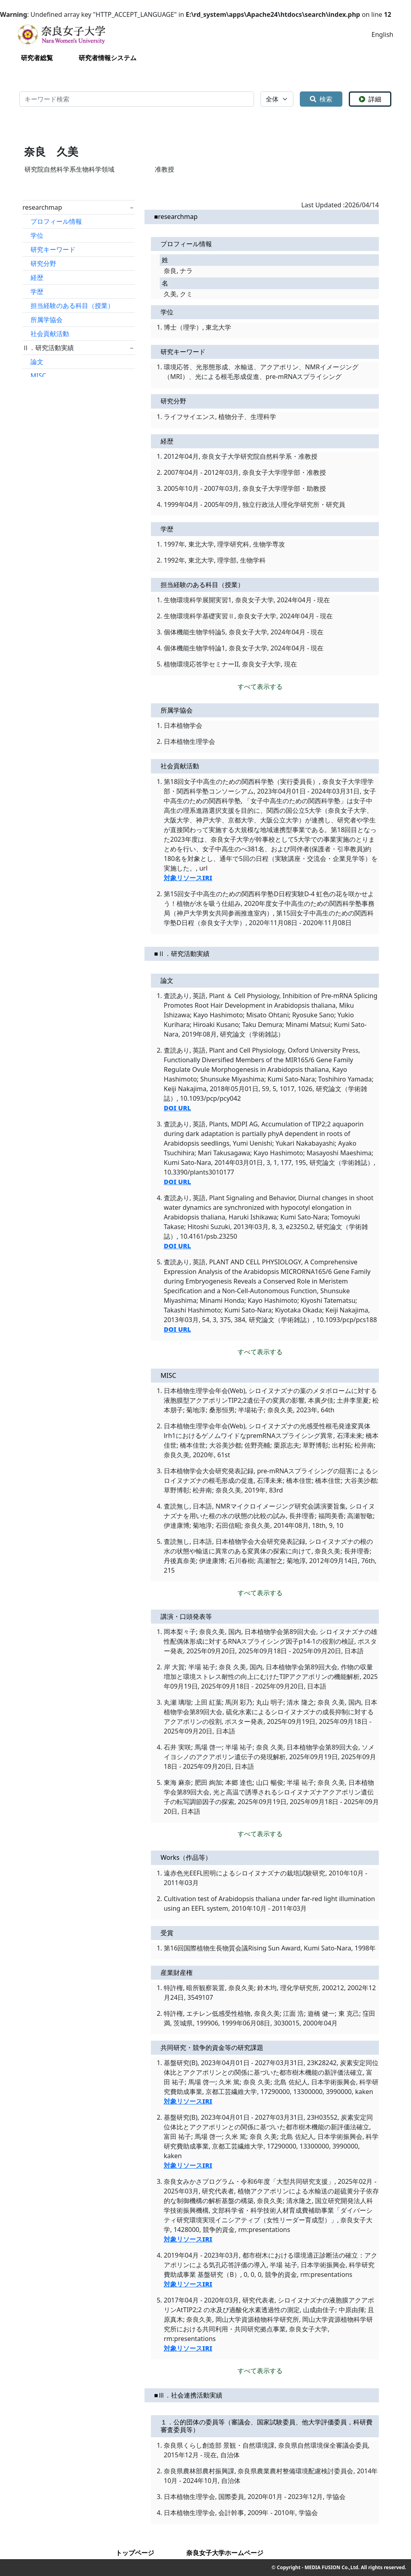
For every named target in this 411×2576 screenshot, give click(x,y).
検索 (321, 99)
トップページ (135, 2552)
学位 (37, 235)
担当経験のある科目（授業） (72, 305)
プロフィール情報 (56, 221)
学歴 (37, 291)
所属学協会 (47, 319)
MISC (38, 375)
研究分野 (43, 263)
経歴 (37, 277)
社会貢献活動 (50, 333)
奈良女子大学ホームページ (224, 2552)
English (382, 34)
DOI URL (177, 1108)
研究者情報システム (107, 57)
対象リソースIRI (188, 877)
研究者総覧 (37, 57)
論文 (37, 361)
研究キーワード (53, 249)
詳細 (370, 99)
